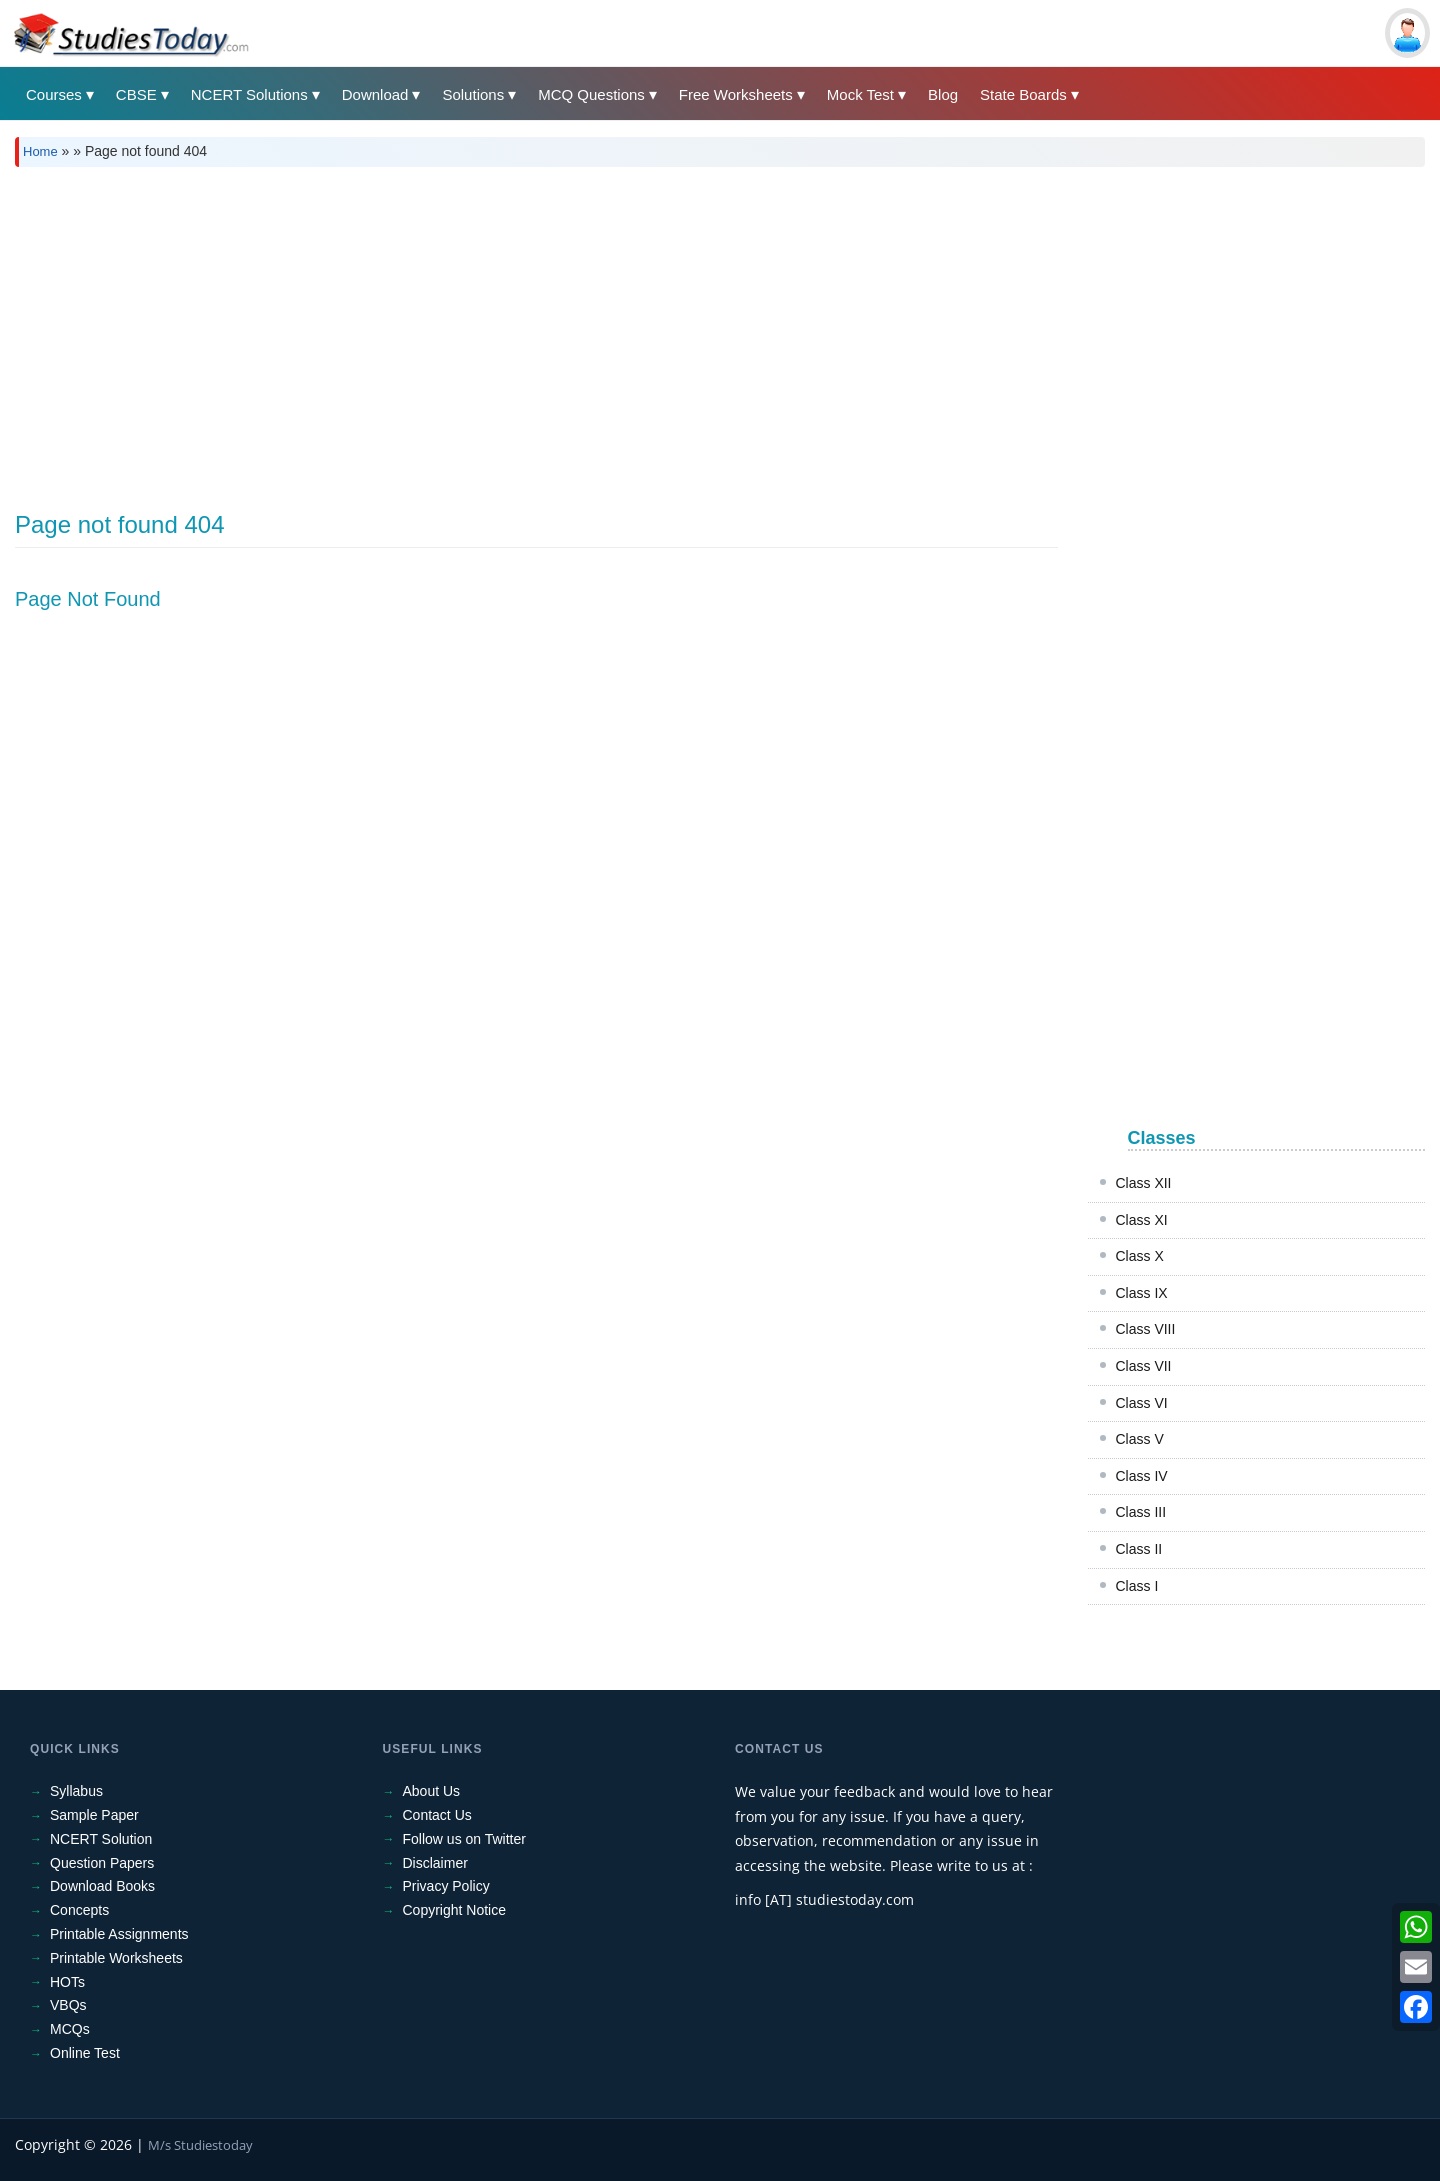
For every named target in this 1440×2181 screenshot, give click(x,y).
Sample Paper (94, 1815)
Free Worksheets (736, 94)
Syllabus (76, 1791)
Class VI (1142, 1403)
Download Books (102, 1886)
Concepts (79, 1910)
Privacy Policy (446, 1886)
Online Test (85, 2053)
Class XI (1142, 1220)
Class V (1140, 1439)
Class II (1139, 1549)
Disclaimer (435, 1863)
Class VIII (1146, 1329)
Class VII (1144, 1366)
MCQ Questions (591, 94)
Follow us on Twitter (464, 1839)
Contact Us (437, 1815)
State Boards (1023, 94)
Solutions (473, 94)
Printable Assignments (119, 1934)
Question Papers (102, 1863)
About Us (432, 1791)
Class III (1141, 1512)
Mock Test (860, 94)
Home (40, 151)
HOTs (67, 1982)
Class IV (1142, 1476)
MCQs (70, 2029)
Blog (943, 94)
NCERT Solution (101, 1839)
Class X (1140, 1256)
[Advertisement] (615, 332)
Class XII (1144, 1183)
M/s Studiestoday (200, 2145)
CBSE (136, 94)
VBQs (68, 2005)
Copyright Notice (455, 1910)
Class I (1137, 1586)
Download (375, 94)
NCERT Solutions (249, 94)
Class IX (1142, 1293)
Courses (54, 94)
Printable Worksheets (116, 1958)
